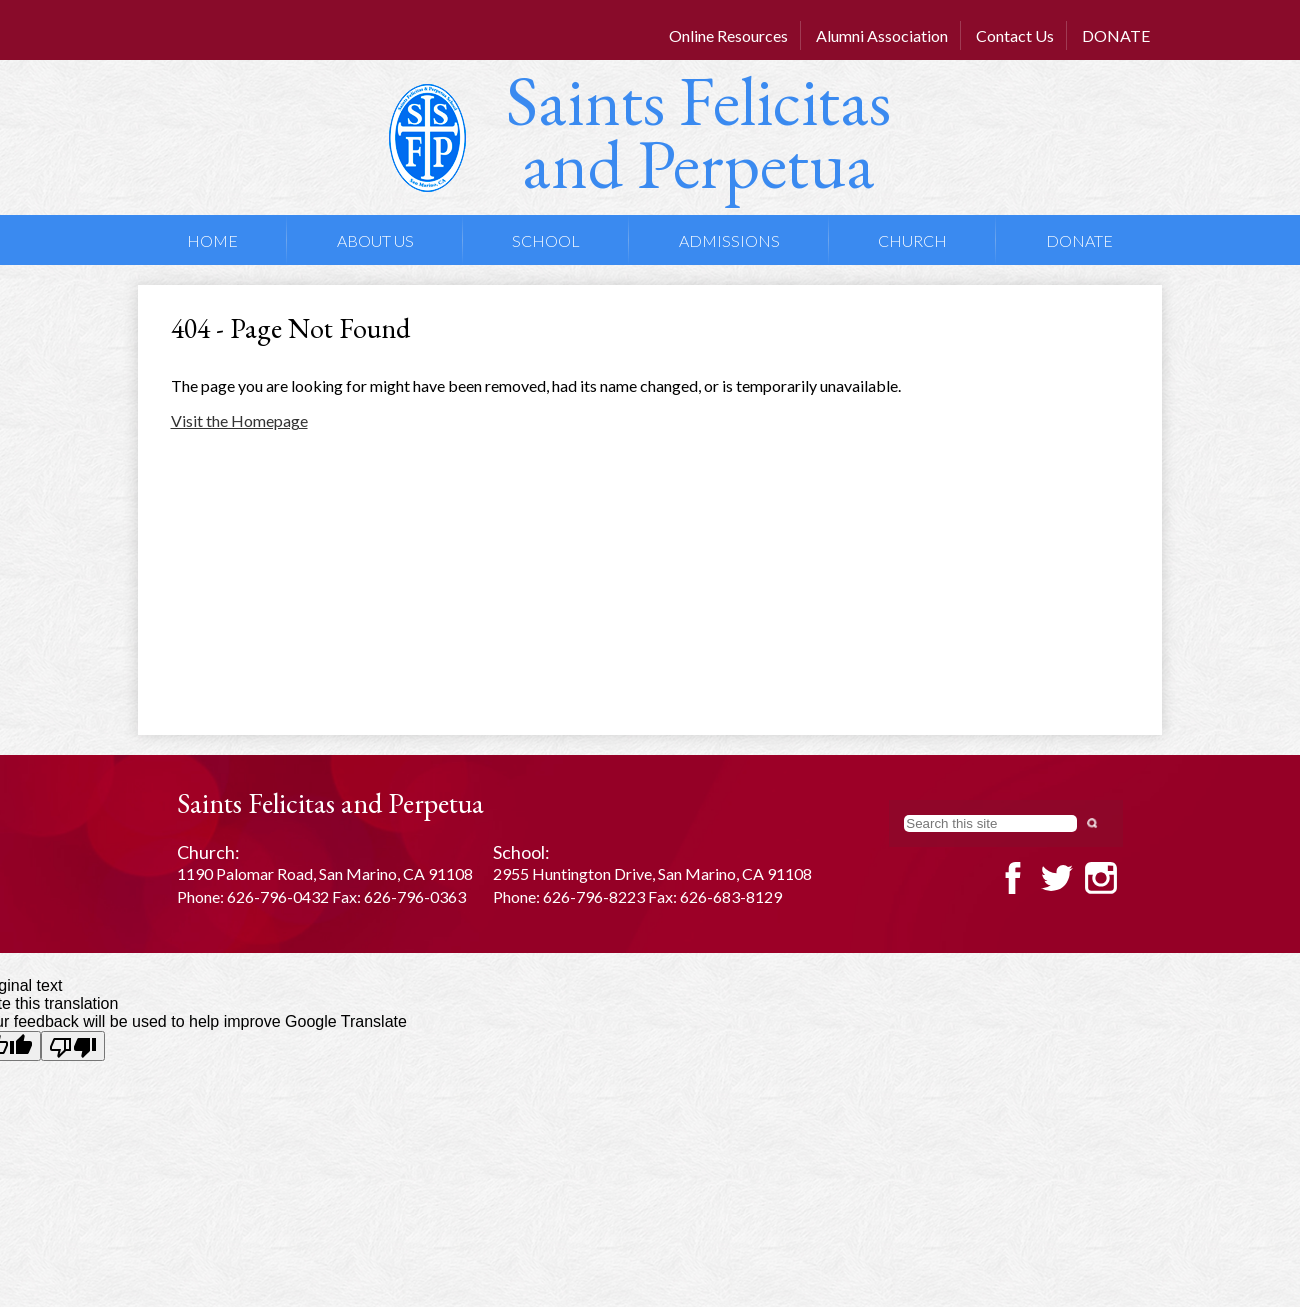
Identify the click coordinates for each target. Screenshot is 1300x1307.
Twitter (1057, 878)
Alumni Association (882, 35)
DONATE (1116, 35)
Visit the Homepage (239, 420)
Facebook (1013, 878)
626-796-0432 (278, 896)
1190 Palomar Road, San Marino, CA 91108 (325, 873)
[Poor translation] (73, 1046)
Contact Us (1015, 35)
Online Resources (728, 35)
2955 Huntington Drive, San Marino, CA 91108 (652, 873)
